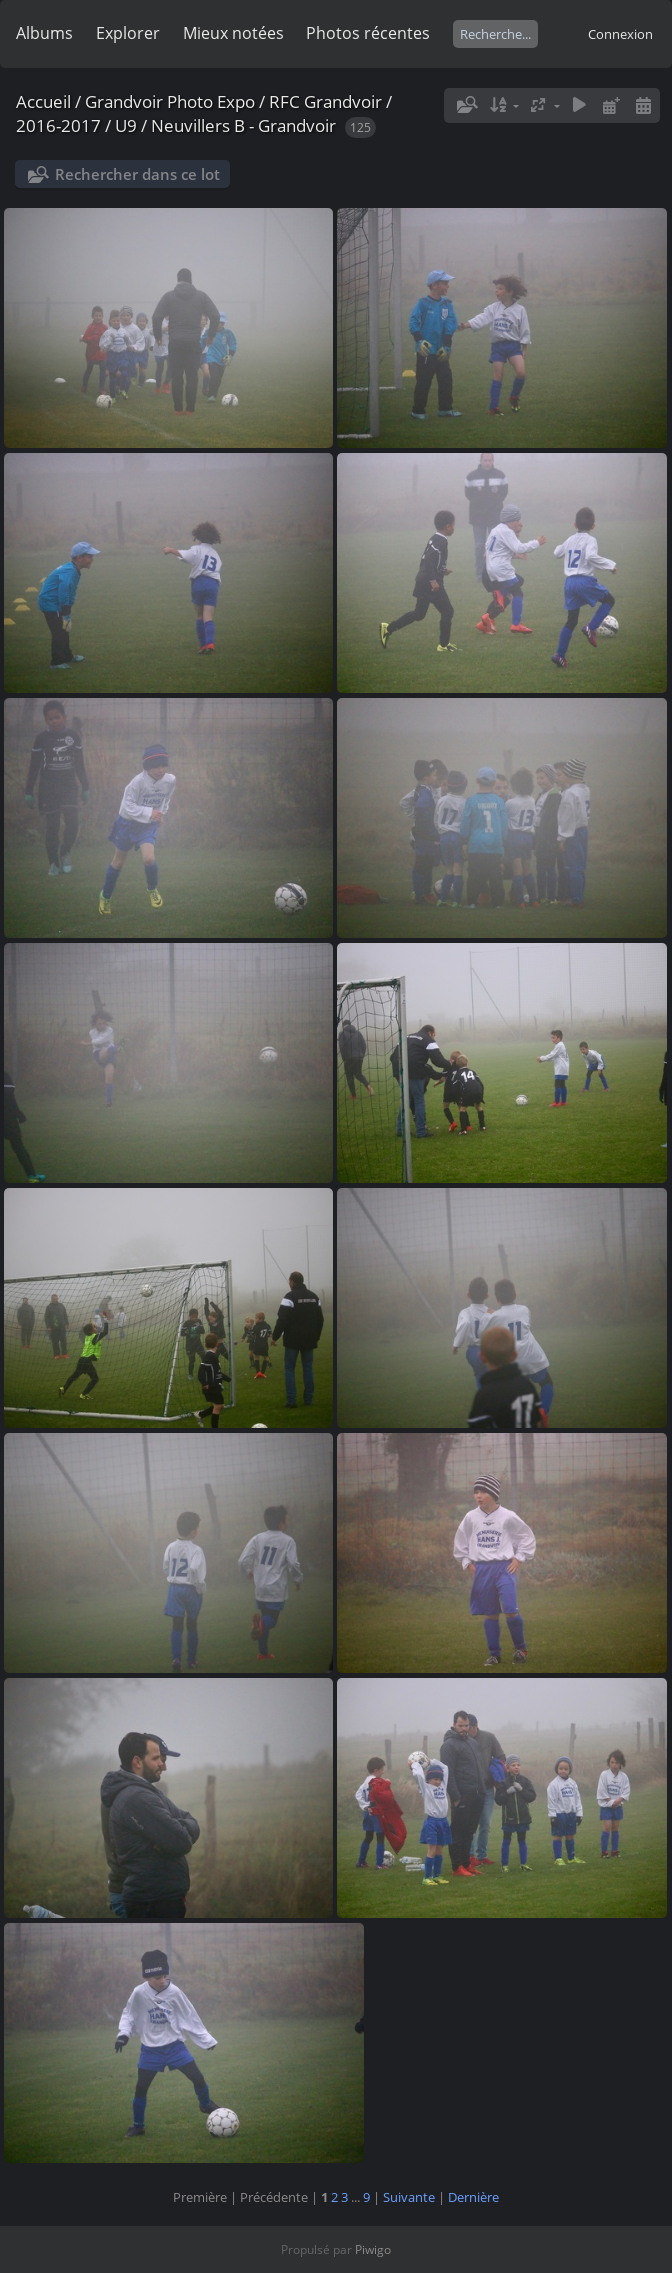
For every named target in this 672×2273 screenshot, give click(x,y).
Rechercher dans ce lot (137, 174)
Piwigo (373, 2249)
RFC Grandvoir (325, 101)
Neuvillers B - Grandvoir (243, 125)
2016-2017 (58, 125)
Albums (44, 33)
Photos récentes (368, 33)
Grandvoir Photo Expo (170, 101)
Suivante (409, 2197)
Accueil (43, 101)
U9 (126, 125)
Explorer (128, 33)
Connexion (620, 34)
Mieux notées (233, 33)
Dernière (473, 2197)
